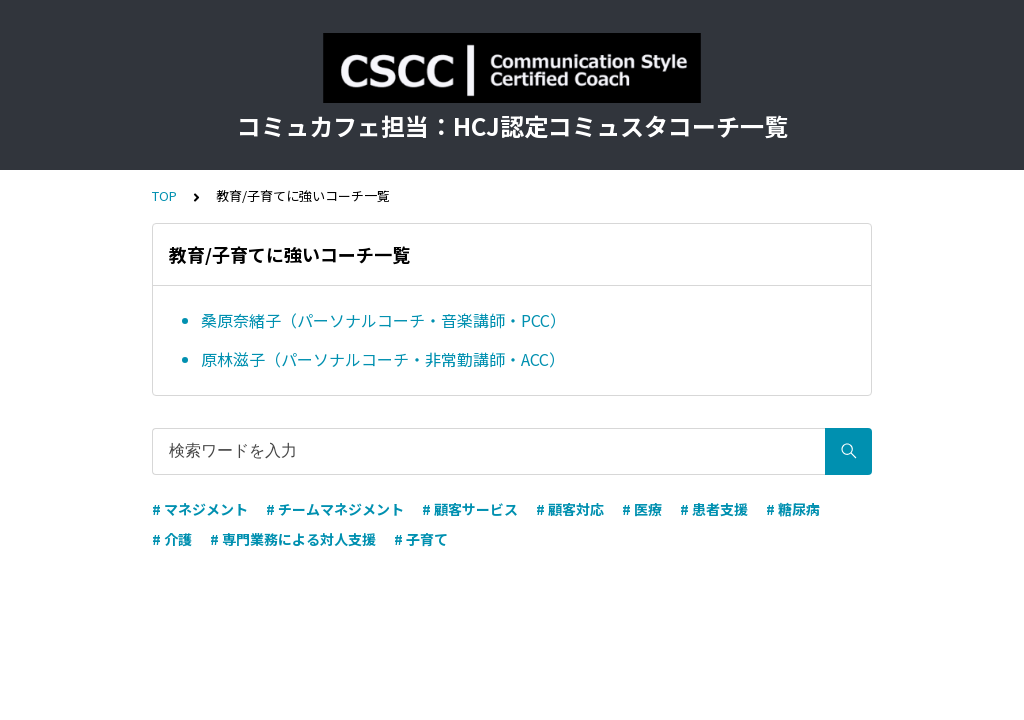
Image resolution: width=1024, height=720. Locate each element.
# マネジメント (200, 509)
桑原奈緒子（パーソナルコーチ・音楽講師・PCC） (383, 320)
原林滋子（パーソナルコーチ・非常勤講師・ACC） (383, 359)
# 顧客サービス (470, 509)
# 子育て (421, 539)
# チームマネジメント (335, 509)
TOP (164, 195)
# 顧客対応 (570, 509)
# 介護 (172, 539)
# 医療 (642, 509)
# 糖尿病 (793, 509)
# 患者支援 (714, 509)
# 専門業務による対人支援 (293, 539)
